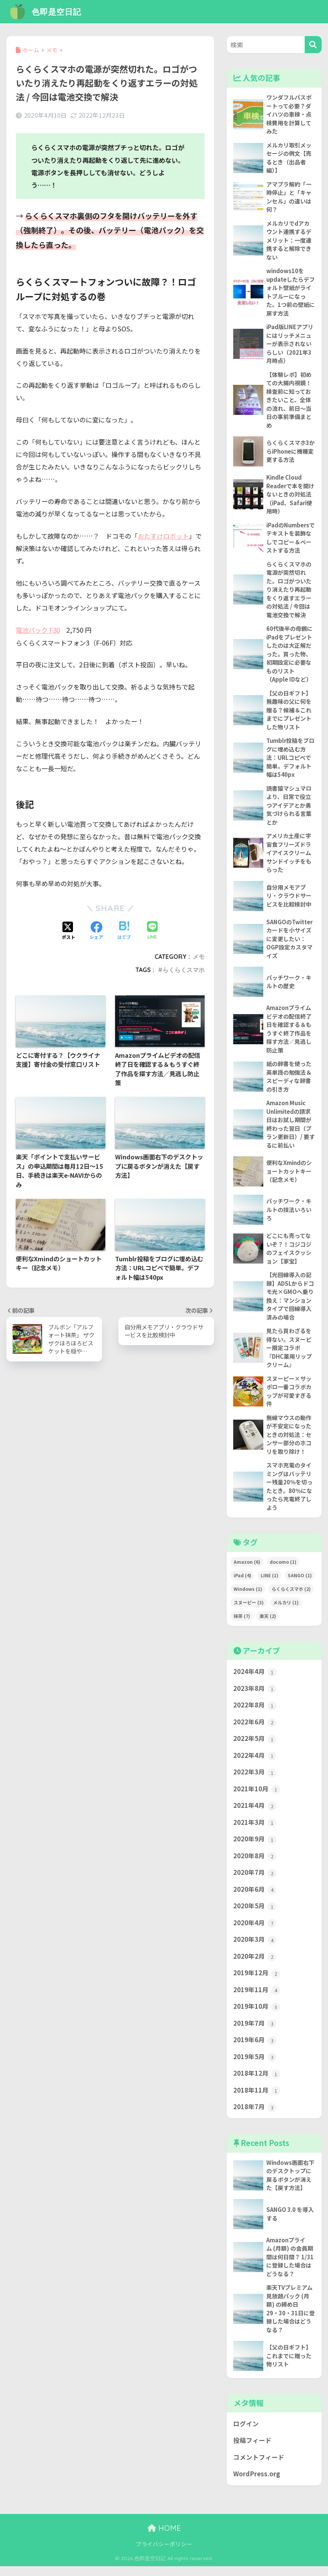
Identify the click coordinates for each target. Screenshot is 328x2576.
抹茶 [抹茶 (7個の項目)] (242, 1622)
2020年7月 (254, 1880)
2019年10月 (256, 2015)
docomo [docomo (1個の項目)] (283, 1568)
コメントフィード (258, 2466)
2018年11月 (256, 2099)
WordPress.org (256, 2483)
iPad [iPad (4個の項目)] (242, 1582)
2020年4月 (254, 1931)
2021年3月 (254, 1830)
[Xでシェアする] (68, 930)
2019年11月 (256, 1998)
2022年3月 (254, 1780)
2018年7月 (254, 2116)
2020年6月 (254, 1897)
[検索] (313, 44)
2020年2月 (254, 1965)
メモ (199, 956)
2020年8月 (254, 1863)
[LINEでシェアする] (152, 930)
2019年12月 (256, 1981)
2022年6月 (254, 1729)
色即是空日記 (46, 11)
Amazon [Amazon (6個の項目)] (247, 1568)
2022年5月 (254, 1746)
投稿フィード (252, 2449)
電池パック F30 (38, 629)
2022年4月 (254, 1763)
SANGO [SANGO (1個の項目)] (300, 1582)
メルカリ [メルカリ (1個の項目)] (286, 1609)
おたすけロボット (163, 536)
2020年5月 (254, 1914)
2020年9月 (254, 1847)
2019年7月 (254, 2032)
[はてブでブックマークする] (124, 930)
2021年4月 (254, 1813)
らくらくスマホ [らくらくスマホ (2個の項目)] (291, 1595)
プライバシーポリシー (164, 2554)
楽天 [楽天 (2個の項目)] (268, 1622)
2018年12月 (256, 2082)
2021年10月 (256, 1796)
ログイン (246, 2433)
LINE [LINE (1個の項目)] (269, 1582)
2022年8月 (254, 1712)
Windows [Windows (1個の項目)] (248, 1595)
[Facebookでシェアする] (96, 930)
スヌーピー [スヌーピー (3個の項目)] (249, 1609)
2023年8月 (254, 1695)
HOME (164, 2538)
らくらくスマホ (183, 969)
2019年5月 (254, 2065)
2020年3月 (254, 1948)
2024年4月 (254, 1679)
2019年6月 (254, 2049)
